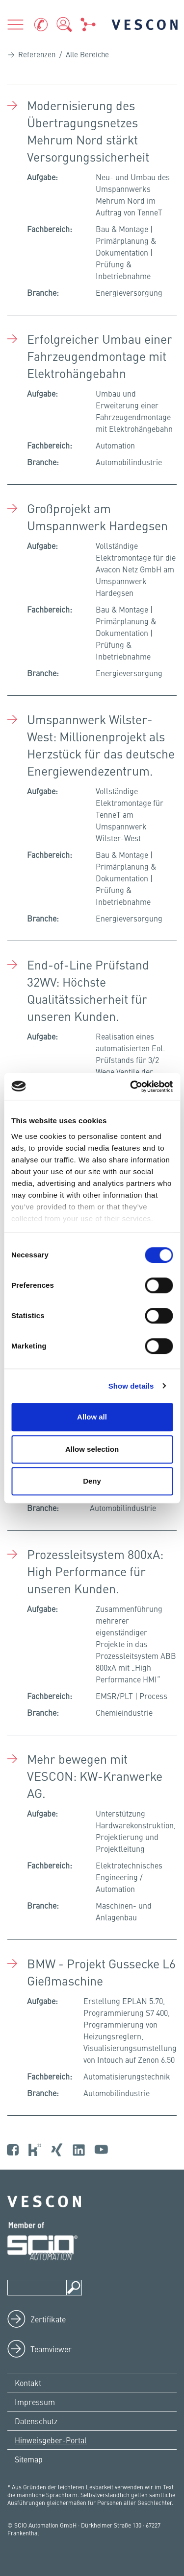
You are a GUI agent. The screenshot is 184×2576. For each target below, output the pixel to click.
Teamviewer (51, 2348)
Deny (92, 1481)
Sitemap (29, 2459)
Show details (131, 1386)
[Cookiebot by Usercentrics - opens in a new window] (131, 1086)
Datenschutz (36, 2420)
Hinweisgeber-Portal (51, 2439)
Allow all (92, 1417)
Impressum (35, 2401)
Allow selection (92, 1449)
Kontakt (28, 2382)
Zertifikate (48, 2319)
